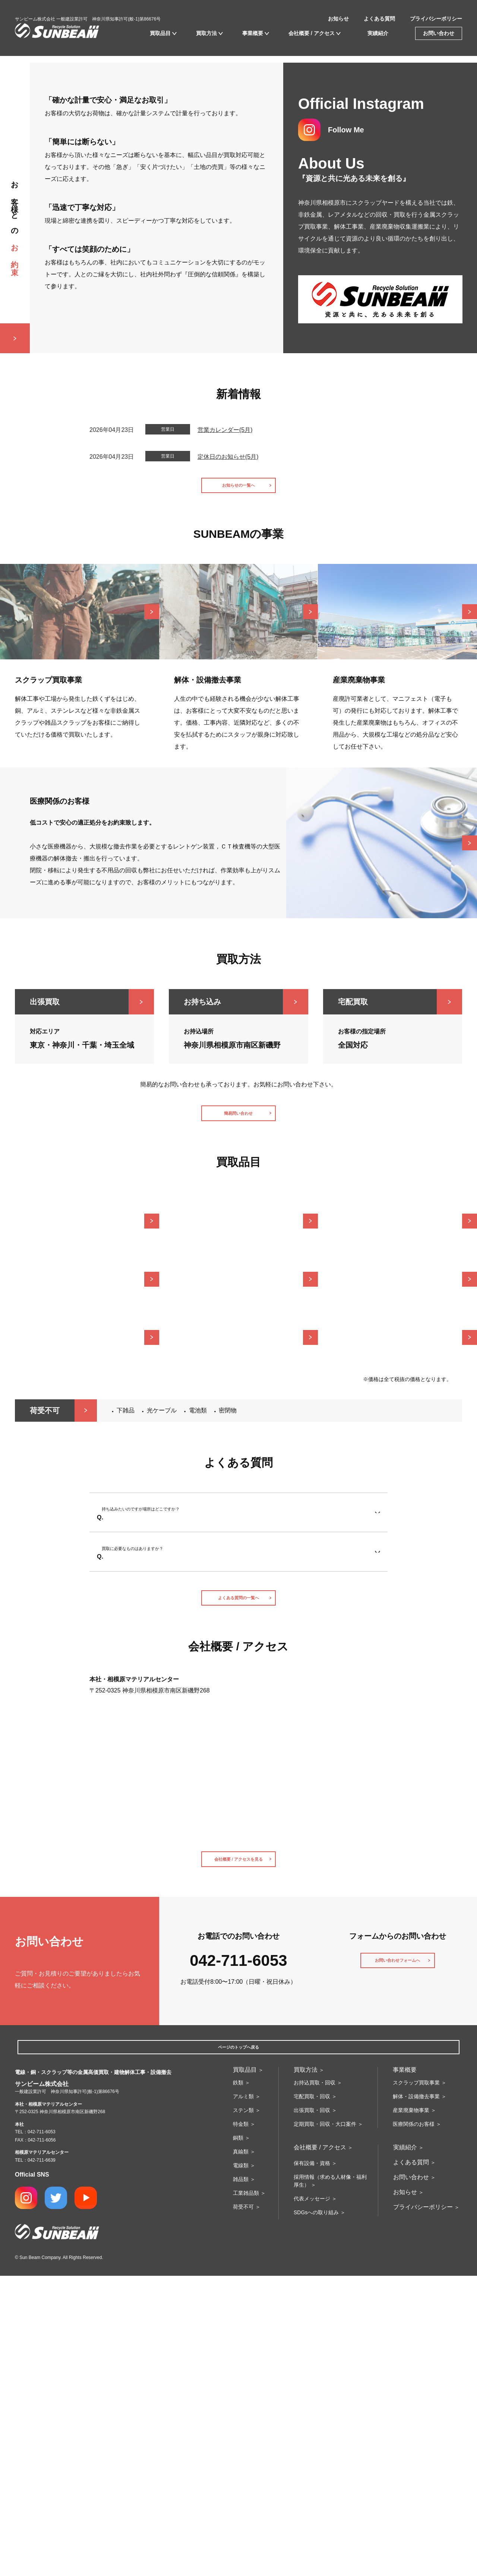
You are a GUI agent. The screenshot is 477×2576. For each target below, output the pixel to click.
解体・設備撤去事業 (416, 2397)
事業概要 (252, 33)
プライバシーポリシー (436, 19)
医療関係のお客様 (414, 2424)
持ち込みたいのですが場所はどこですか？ (164, 1778)
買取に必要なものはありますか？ (153, 1827)
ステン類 (243, 2410)
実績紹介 (377, 33)
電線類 (241, 2466)
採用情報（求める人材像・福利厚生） (330, 2481)
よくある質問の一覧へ (238, 1882)
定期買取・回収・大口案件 (325, 2424)
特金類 (241, 2424)
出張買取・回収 (312, 2410)
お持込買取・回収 (314, 2383)
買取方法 (206, 33)
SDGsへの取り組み (316, 2513)
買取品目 (160, 33)
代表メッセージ (312, 2499)
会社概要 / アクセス (311, 33)
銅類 (238, 2438)
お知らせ (338, 19)
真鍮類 (241, 2452)
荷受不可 (243, 2507)
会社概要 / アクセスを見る (238, 2150)
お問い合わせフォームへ (397, 2259)
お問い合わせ (438, 33)
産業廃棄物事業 (411, 2410)
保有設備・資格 (312, 2463)
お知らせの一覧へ (238, 735)
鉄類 (238, 2383)
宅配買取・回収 (312, 2397)
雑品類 (241, 2479)
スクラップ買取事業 (416, 2383)
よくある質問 (379, 19)
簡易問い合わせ (238, 1370)
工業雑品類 (246, 2493)
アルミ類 (243, 2397)
